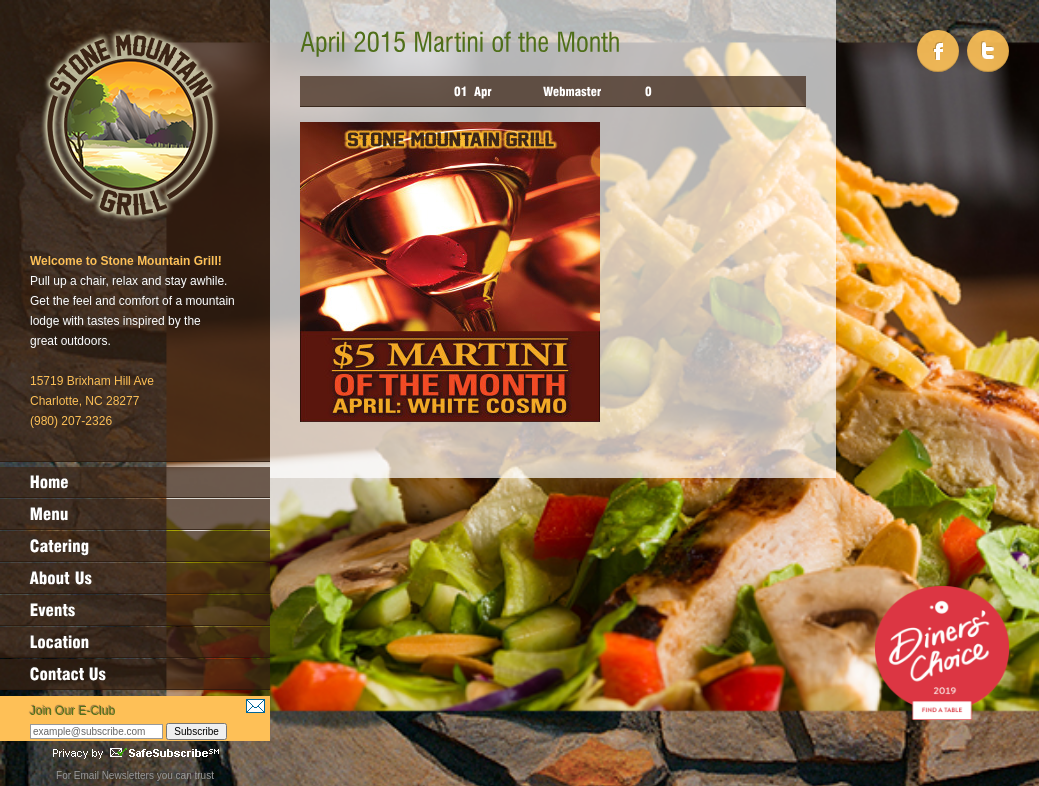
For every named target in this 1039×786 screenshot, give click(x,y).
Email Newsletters (114, 775)
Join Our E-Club (72, 711)
